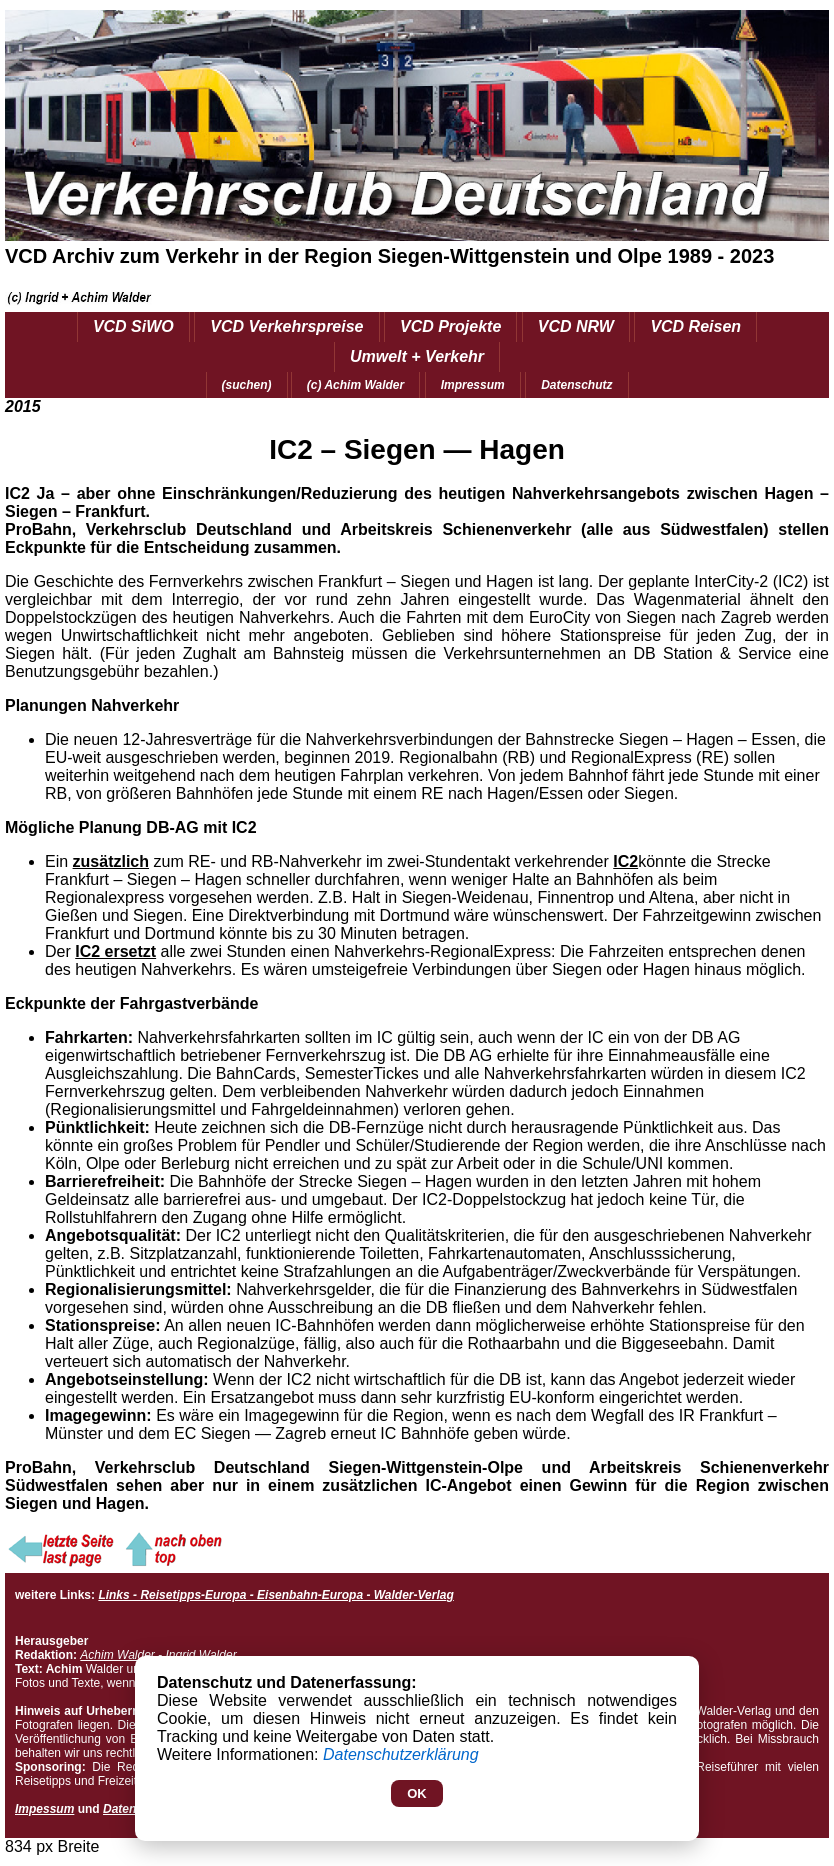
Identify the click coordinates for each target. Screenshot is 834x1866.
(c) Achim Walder (355, 385)
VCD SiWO (133, 326)
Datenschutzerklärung (401, 1754)
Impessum (44, 1809)
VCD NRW (576, 326)
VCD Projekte (450, 326)
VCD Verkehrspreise (286, 326)
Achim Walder (117, 1655)
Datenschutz (576, 385)
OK (417, 1793)
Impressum (473, 385)
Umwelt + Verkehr (417, 356)
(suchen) (247, 385)
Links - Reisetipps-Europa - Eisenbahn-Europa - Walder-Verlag (275, 1595)
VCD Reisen (695, 326)
